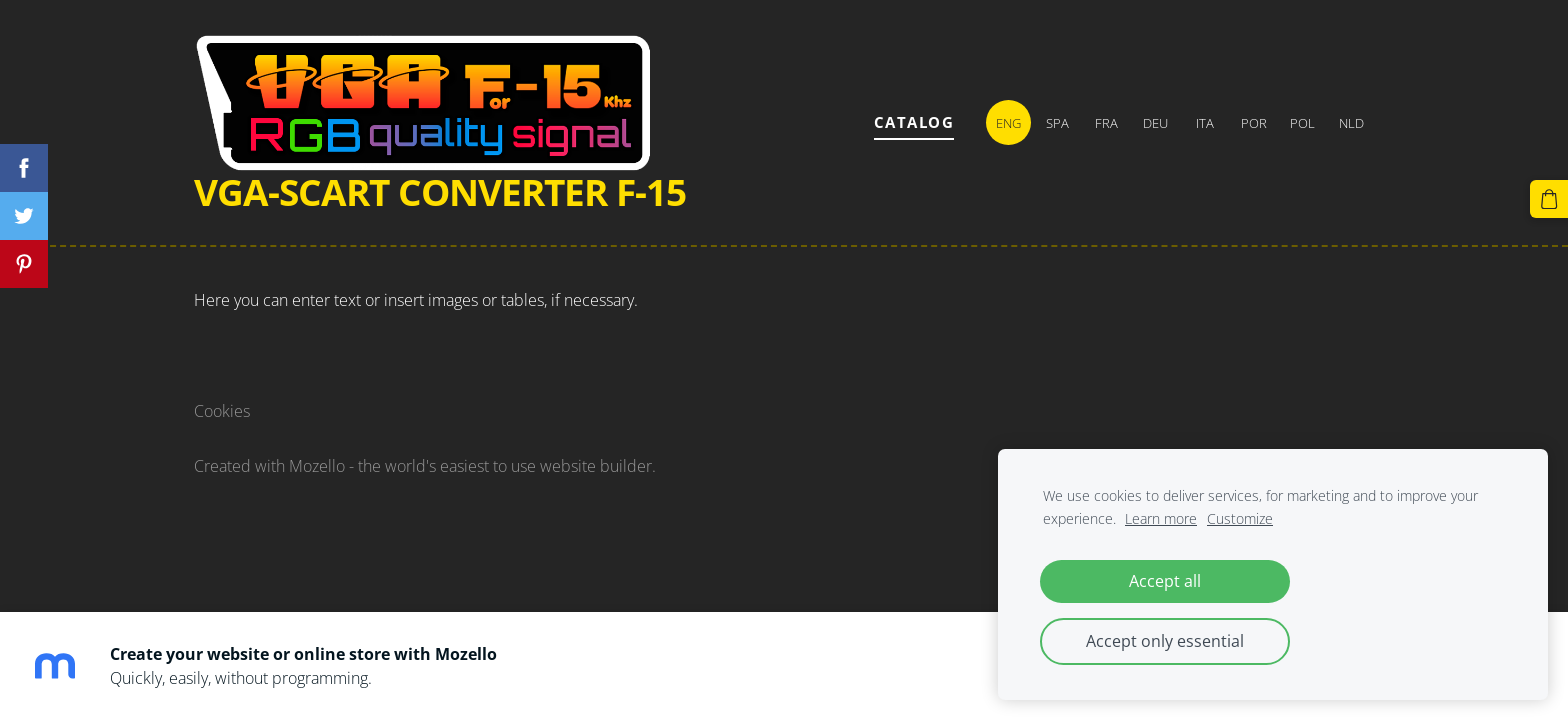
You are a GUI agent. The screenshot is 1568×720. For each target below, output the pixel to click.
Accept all (1165, 581)
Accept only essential (1165, 641)
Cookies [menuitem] (222, 411)
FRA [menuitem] (1106, 123)
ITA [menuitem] (1205, 123)
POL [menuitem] (1302, 123)
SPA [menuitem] (1057, 123)
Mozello (317, 466)
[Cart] (1549, 199)
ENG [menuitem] (1008, 123)
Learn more (1161, 518)
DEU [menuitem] (1155, 123)
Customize (1240, 518)
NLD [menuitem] (1351, 123)
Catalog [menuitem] (914, 122)
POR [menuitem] (1254, 123)
